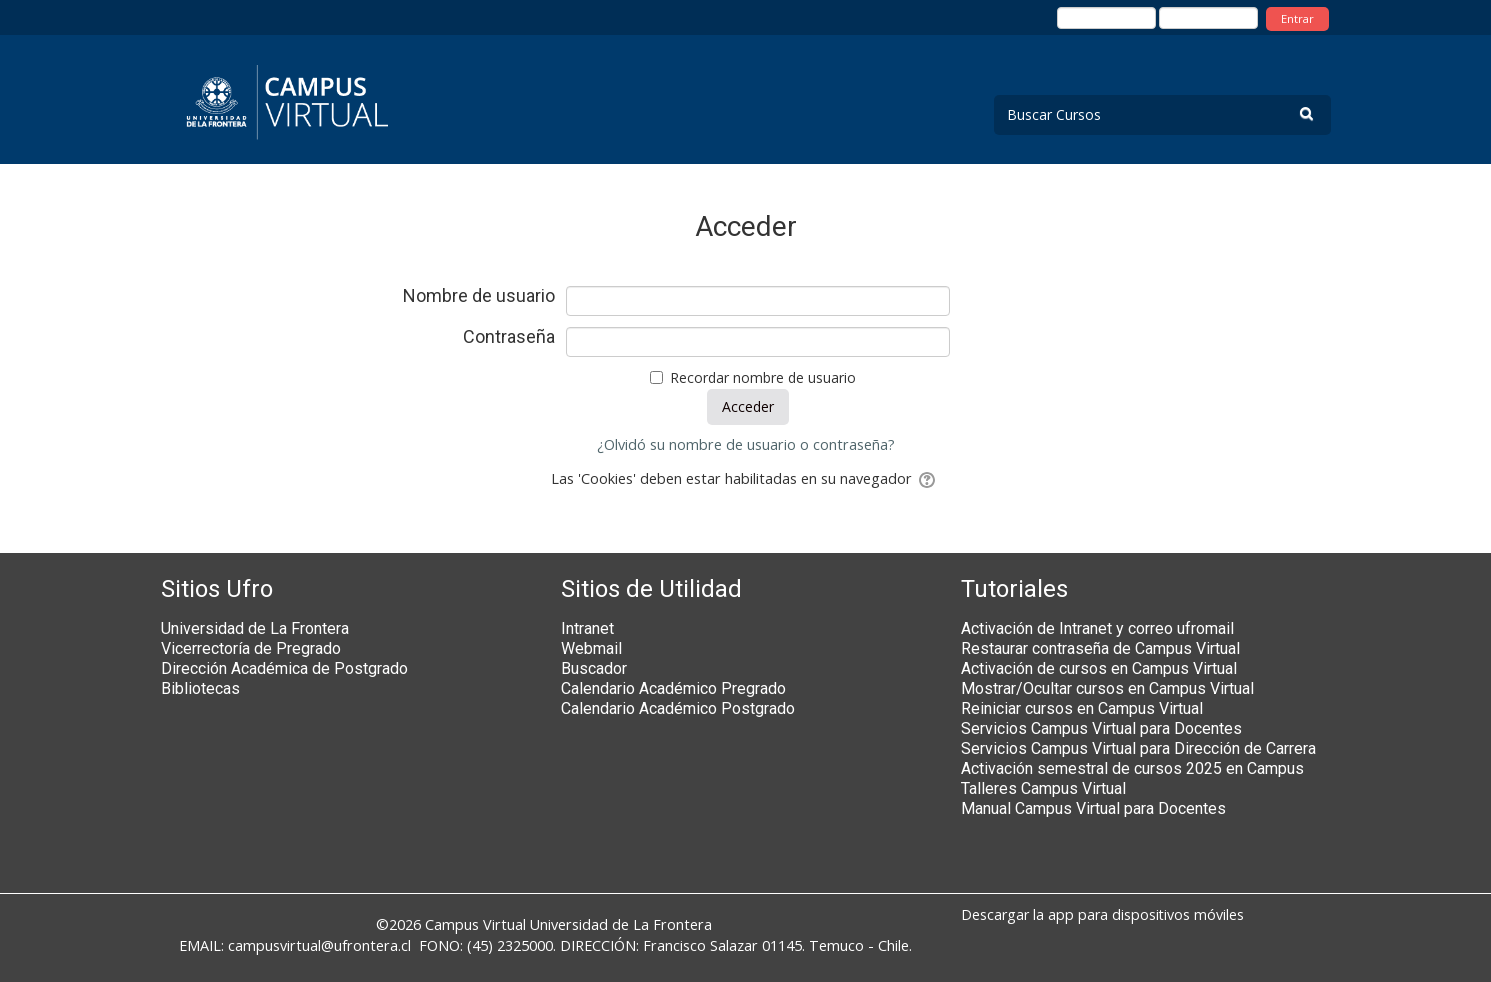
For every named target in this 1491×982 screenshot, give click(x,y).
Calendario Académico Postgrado (678, 708)
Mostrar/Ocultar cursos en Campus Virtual (1107, 688)
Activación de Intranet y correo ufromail (1097, 628)
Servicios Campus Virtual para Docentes (1101, 728)
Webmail (591, 648)
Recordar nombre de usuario (763, 377)
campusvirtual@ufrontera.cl (319, 945)
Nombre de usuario (479, 296)
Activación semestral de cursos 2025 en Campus (1132, 768)
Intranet (587, 628)
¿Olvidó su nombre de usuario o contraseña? (746, 444)
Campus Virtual (475, 924)
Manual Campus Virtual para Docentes (1093, 808)
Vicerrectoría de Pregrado (251, 648)
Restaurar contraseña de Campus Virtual (1100, 648)
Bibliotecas (200, 688)
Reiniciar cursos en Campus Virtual (1082, 708)
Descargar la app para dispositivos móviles (1102, 914)
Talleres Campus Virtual (1043, 788)
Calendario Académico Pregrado (673, 688)
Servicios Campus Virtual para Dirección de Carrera (1138, 748)
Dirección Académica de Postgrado (284, 668)
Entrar (1297, 18)
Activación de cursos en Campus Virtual (1099, 668)
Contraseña (509, 337)
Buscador (594, 668)
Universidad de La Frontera (255, 628)
